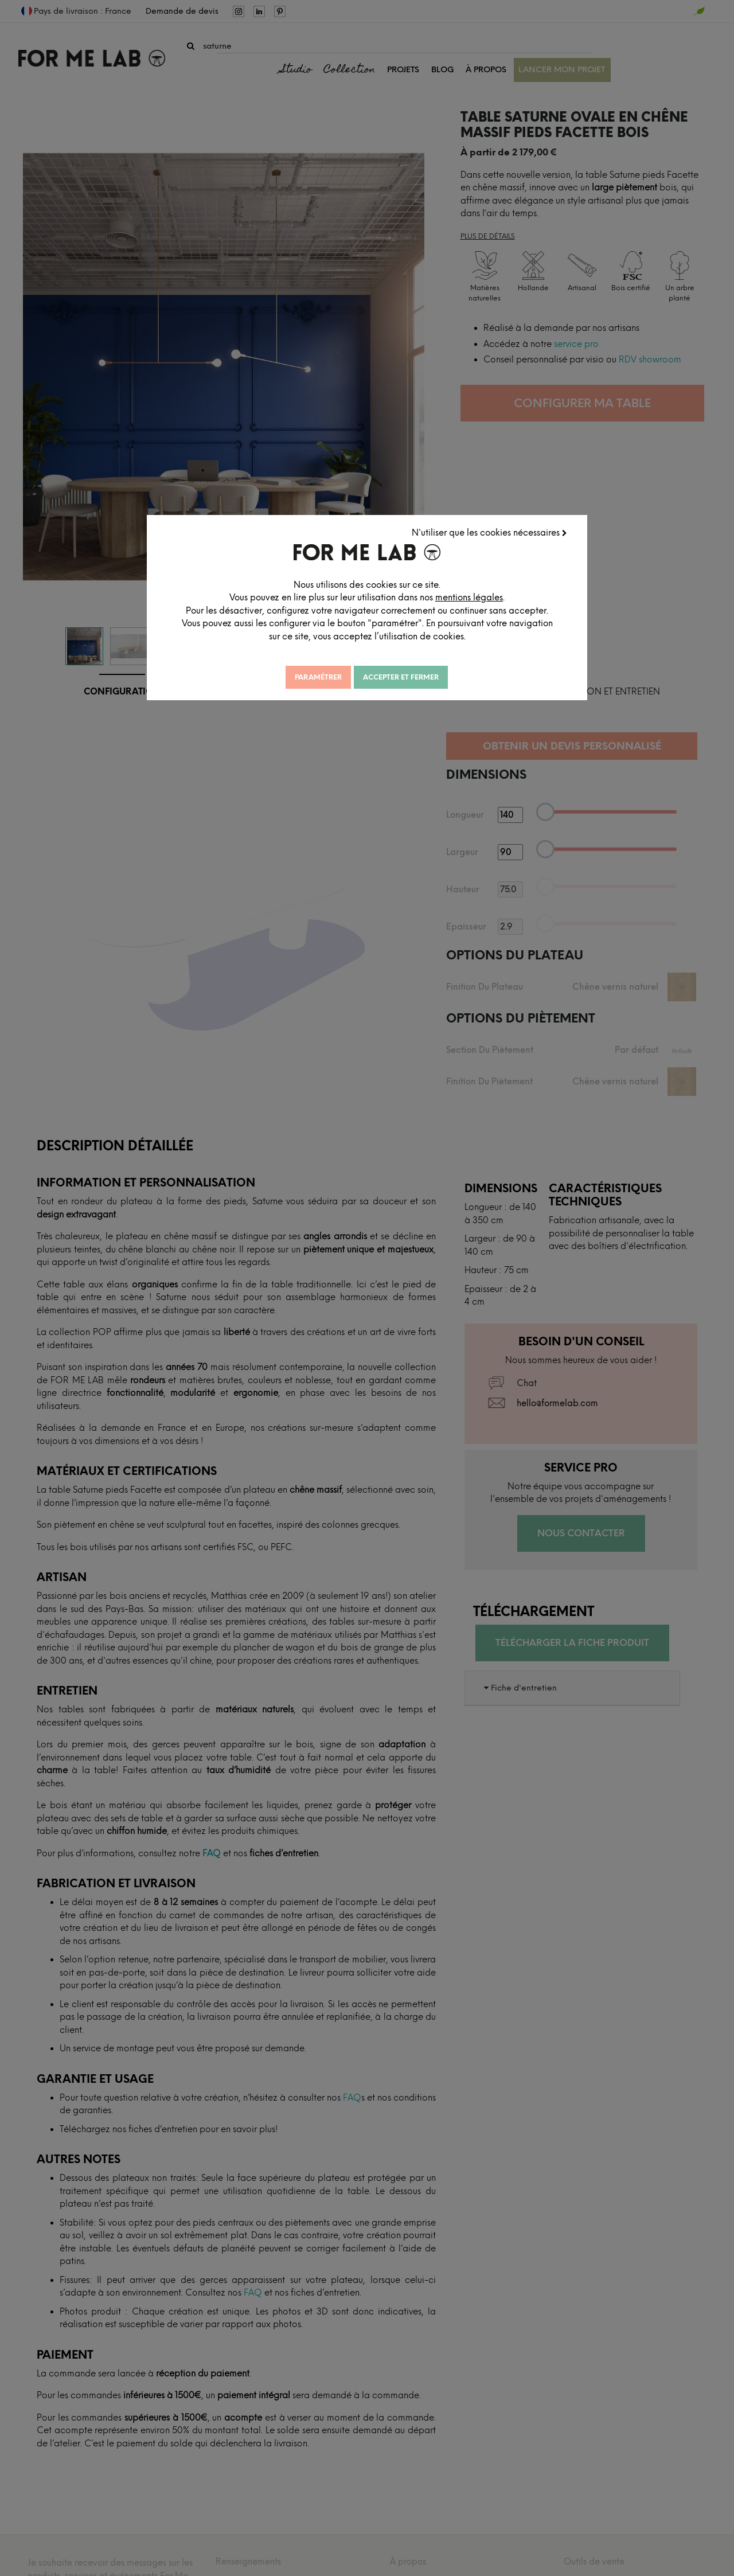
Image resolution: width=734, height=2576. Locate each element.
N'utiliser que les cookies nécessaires (490, 532)
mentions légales (486, 597)
